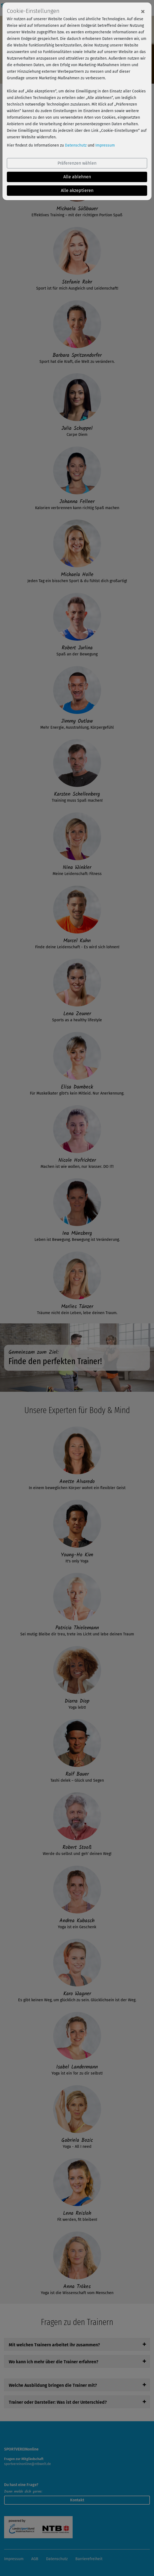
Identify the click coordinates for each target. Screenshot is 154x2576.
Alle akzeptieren (77, 190)
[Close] (142, 11)
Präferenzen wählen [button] (77, 163)
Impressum (105, 145)
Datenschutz (76, 145)
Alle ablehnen (77, 176)
